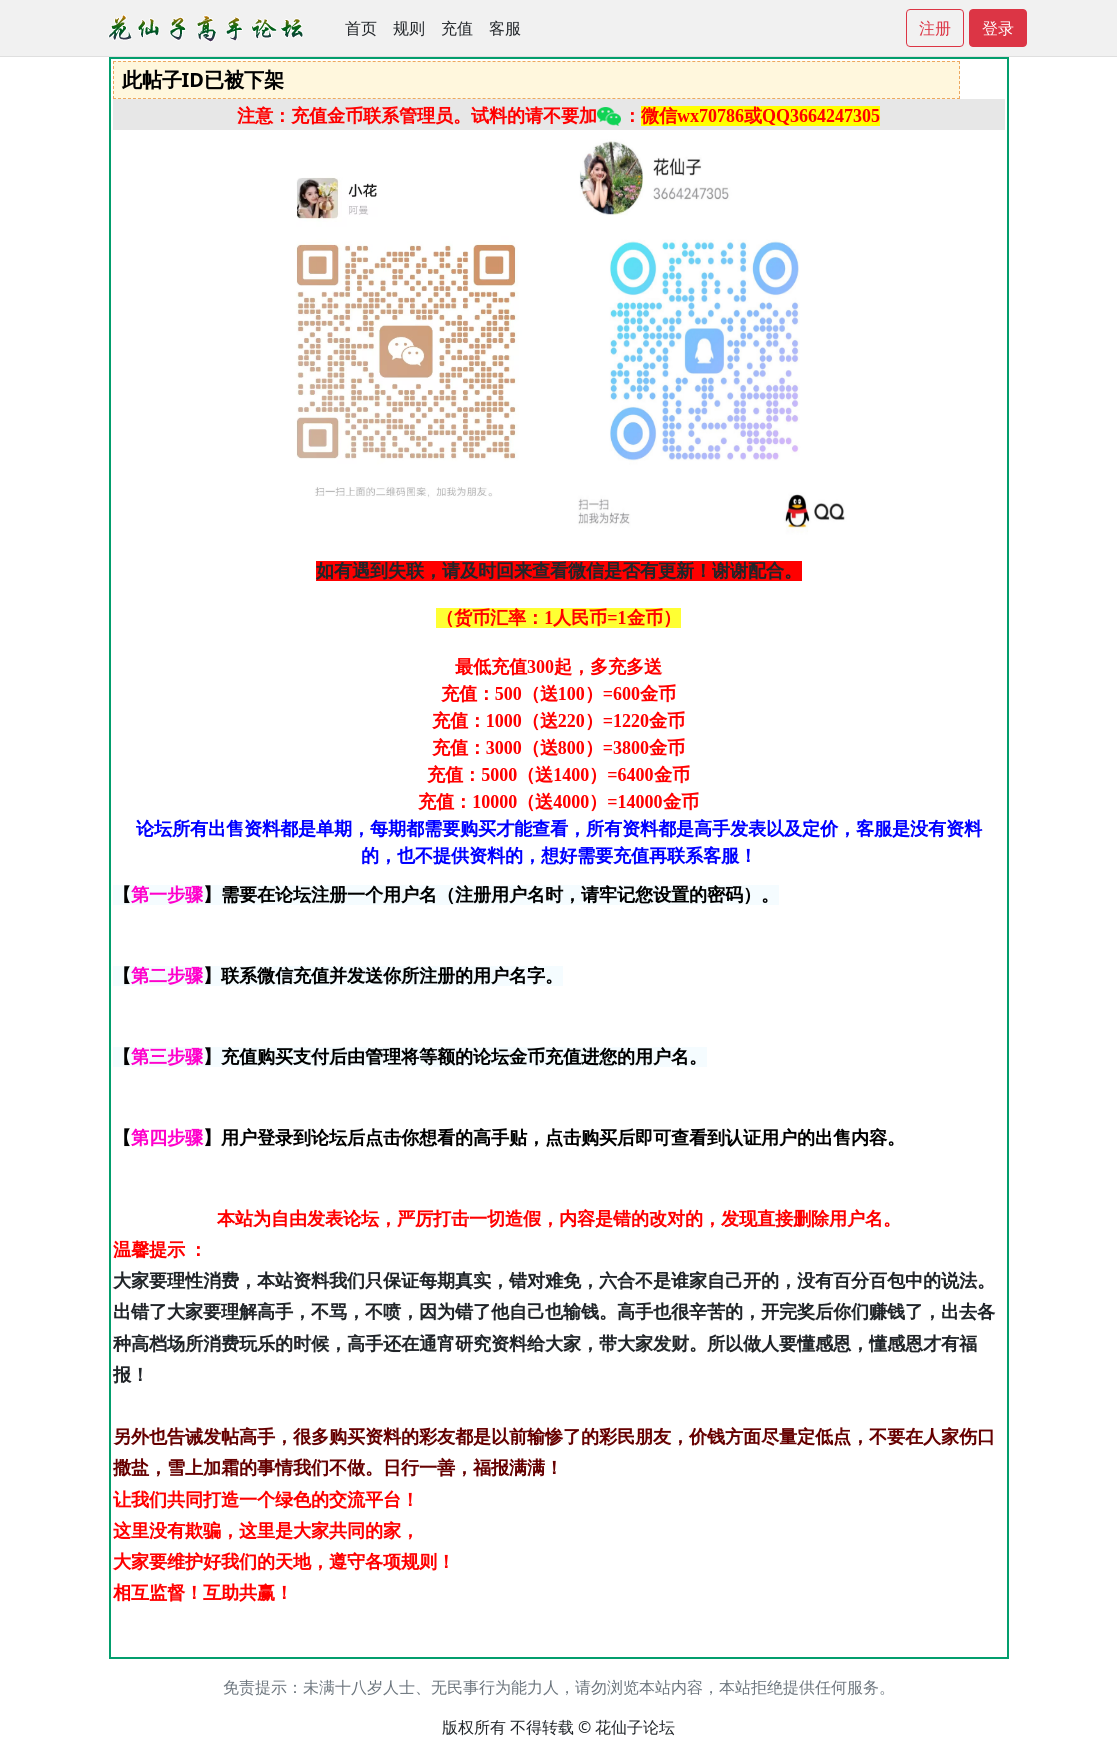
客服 (505, 28)
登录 (998, 28)
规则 (409, 28)
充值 (457, 28)
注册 (935, 28)
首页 (361, 28)
